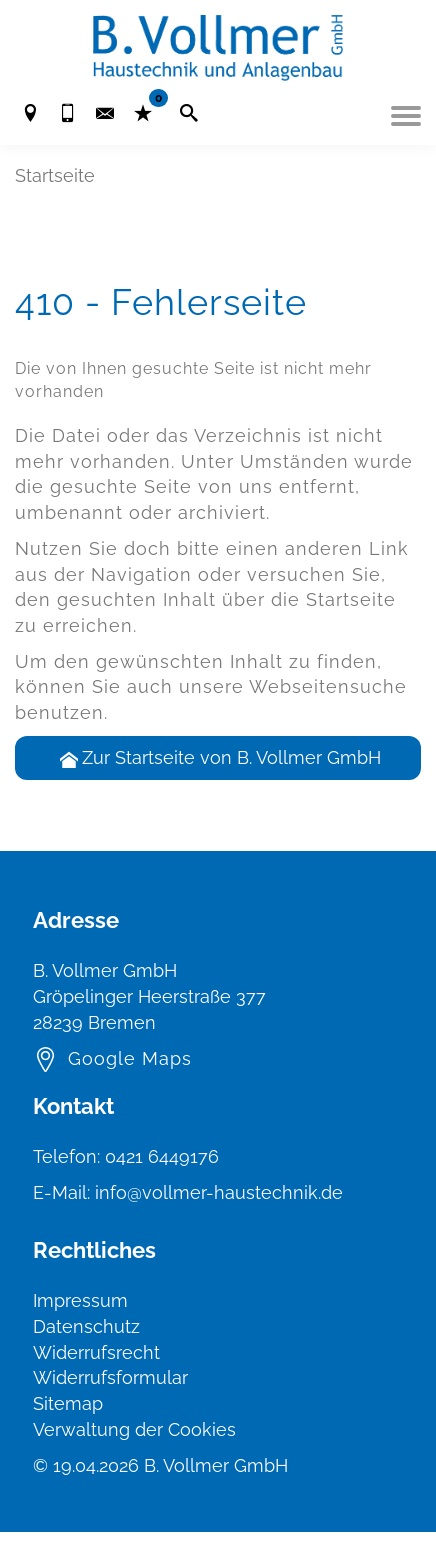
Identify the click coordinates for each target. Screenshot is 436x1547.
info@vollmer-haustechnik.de (219, 1192)
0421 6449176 (162, 1156)
